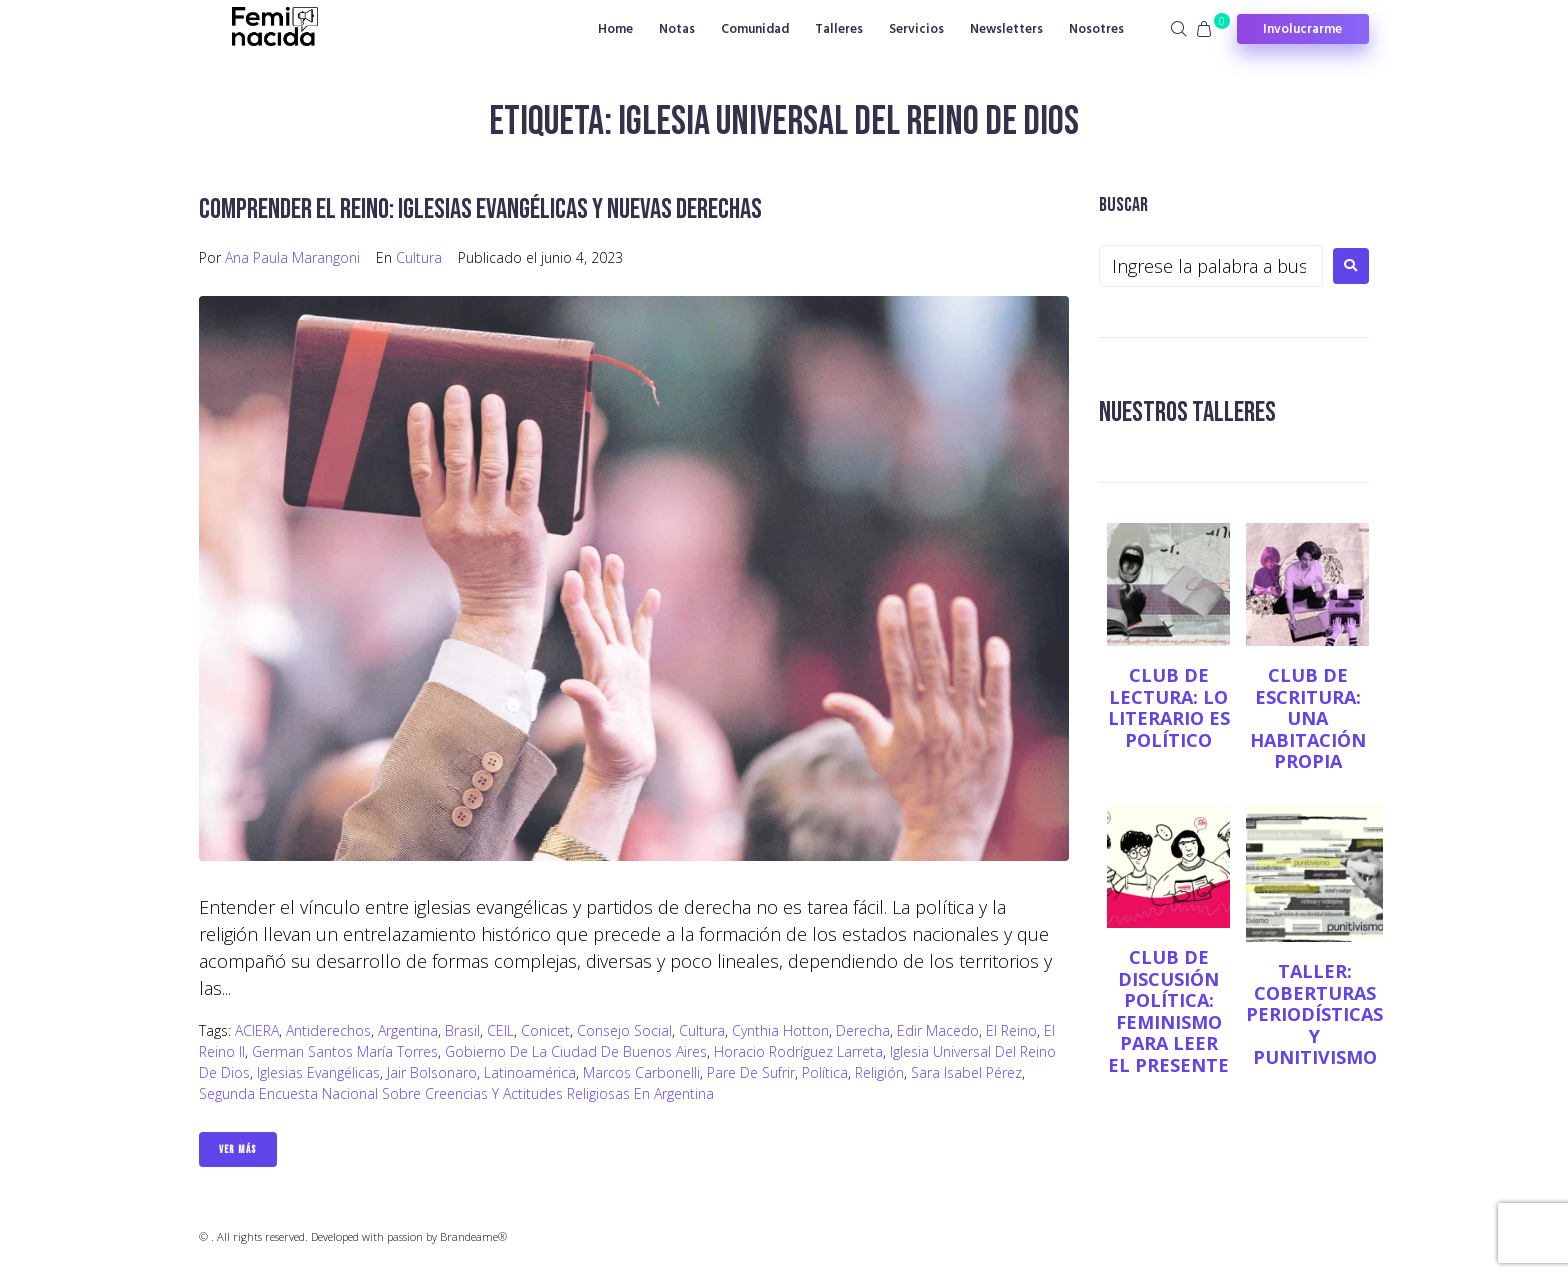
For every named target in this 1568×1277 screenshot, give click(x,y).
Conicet (545, 1030)
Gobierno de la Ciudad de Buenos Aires (576, 1051)
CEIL (500, 1030)
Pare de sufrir (751, 1072)
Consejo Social (624, 1030)
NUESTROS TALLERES (1187, 412)
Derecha (863, 1030)
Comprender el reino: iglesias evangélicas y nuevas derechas (480, 209)
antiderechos (328, 1030)
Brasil (462, 1030)
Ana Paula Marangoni (292, 257)
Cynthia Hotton (780, 1030)
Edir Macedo (938, 1030)
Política (825, 1072)
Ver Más (238, 1149)
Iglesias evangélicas (318, 1072)
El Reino (1011, 1030)
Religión (879, 1072)
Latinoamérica (530, 1072)
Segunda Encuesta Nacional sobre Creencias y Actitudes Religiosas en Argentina (456, 1093)
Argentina (408, 1030)
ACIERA (257, 1030)
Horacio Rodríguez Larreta (798, 1051)
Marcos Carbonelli (641, 1072)
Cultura (419, 257)
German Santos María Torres (345, 1051)
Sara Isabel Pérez (966, 1072)
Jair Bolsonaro (432, 1072)
